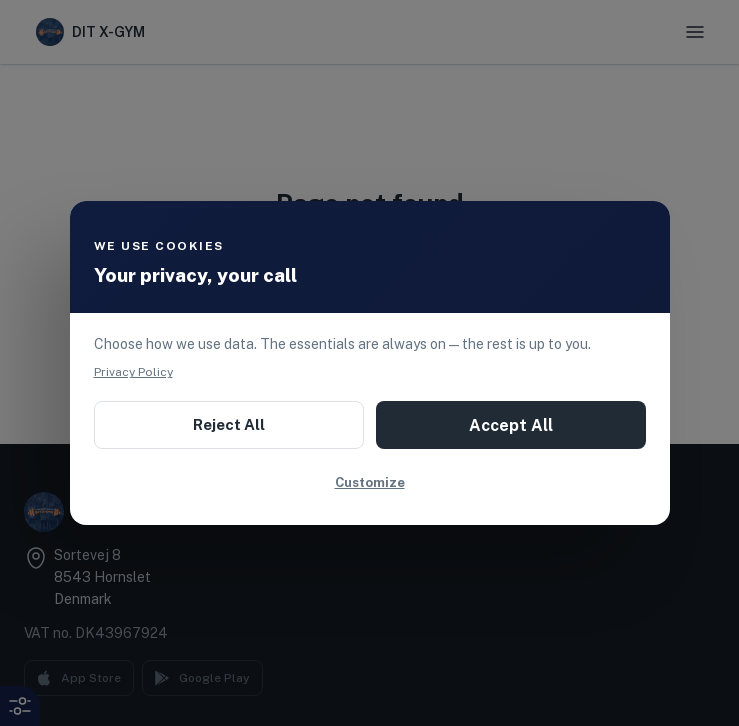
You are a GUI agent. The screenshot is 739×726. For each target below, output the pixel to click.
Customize (370, 482)
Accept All (511, 425)
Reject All (229, 424)
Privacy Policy (133, 372)
